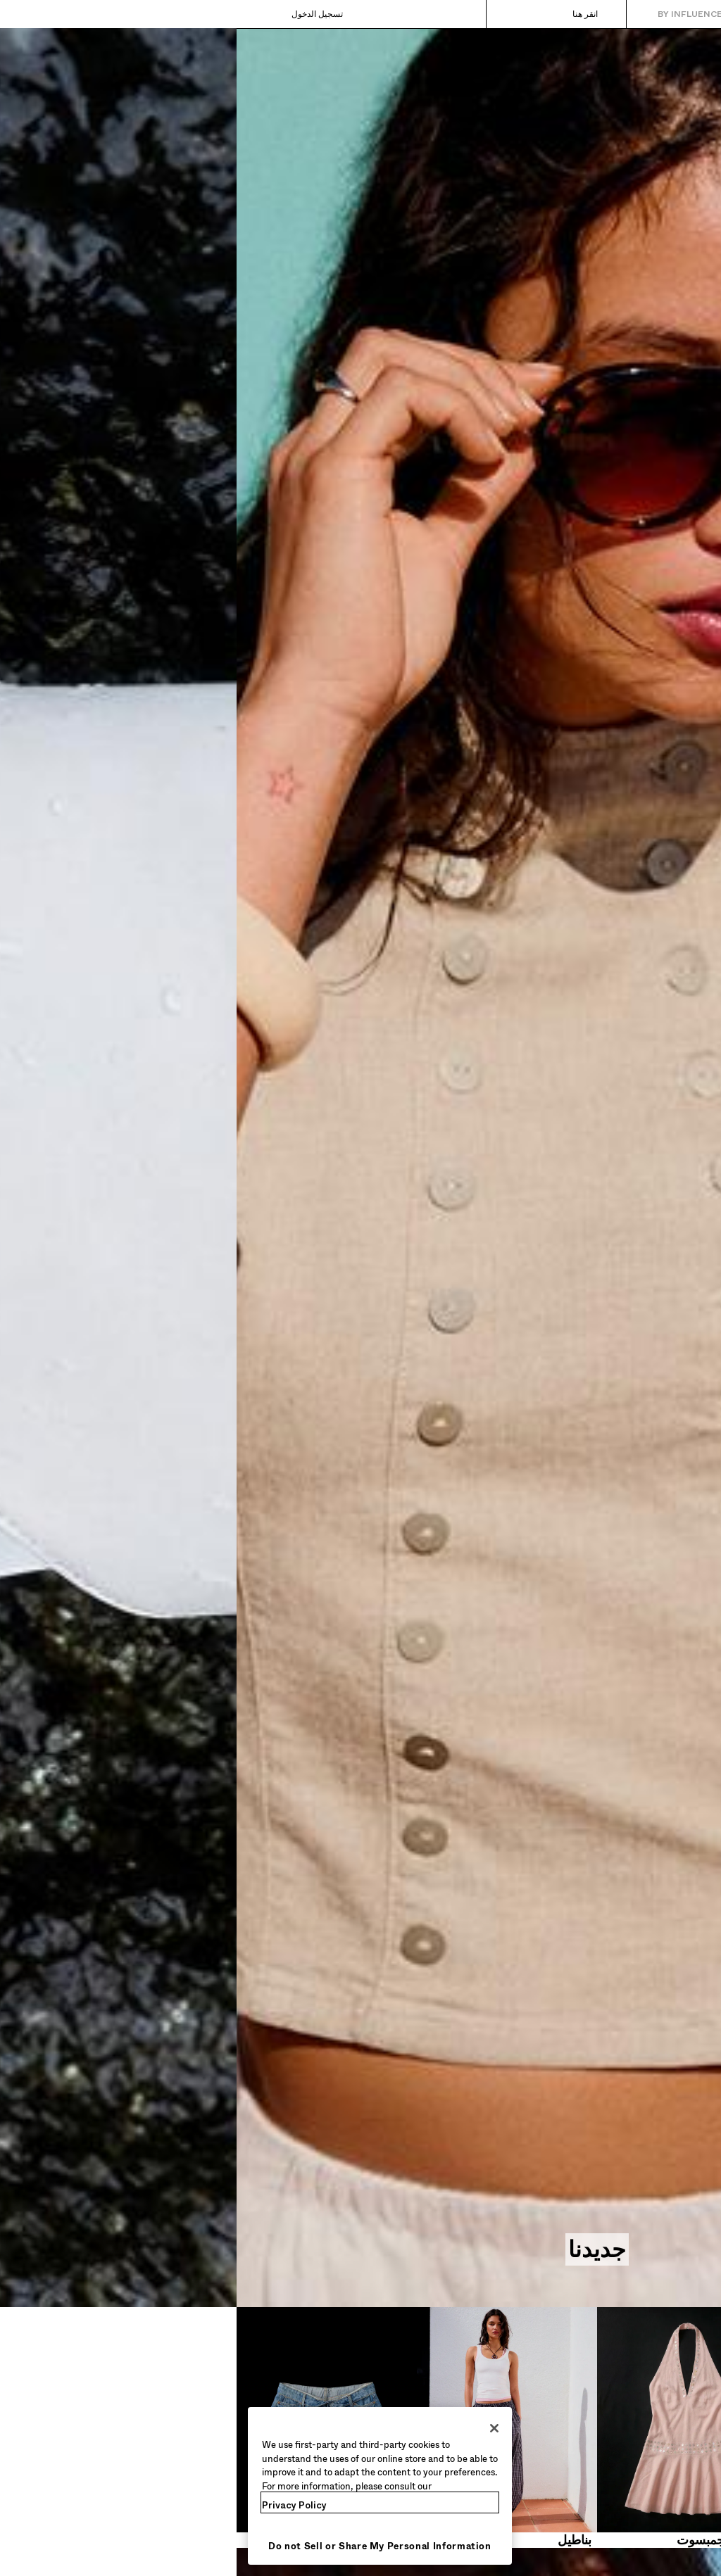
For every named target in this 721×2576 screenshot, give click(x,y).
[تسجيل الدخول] (94, 14)
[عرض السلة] (33, 14)
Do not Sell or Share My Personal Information (143, 2546)
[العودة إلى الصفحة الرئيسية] (650, 14)
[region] (143, 2486)
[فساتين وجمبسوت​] (450, 2427)
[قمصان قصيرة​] (631, 2427)
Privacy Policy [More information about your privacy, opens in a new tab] (57, 2505)
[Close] (257, 2428)
